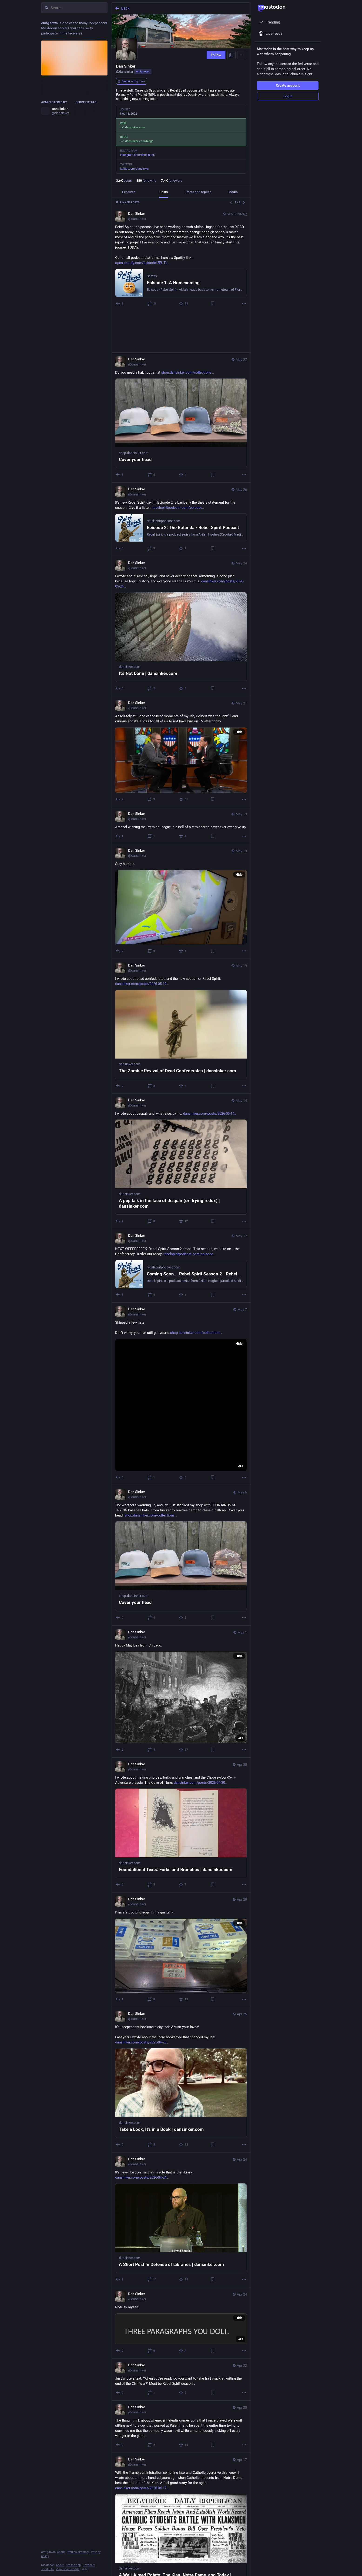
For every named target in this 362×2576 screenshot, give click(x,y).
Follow (216, 55)
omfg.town (143, 71)
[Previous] (231, 202)
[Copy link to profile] (231, 55)
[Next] (244, 202)
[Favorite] (183, 303)
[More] (244, 303)
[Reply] (119, 303)
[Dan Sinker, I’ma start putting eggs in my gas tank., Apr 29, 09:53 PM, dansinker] (181, 1908)
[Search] (74, 7)
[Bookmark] (212, 303)
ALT (240, 1424)
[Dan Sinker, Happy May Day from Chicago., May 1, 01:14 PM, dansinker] (181, 1650)
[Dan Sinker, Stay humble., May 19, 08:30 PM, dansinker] (181, 860)
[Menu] (242, 55)
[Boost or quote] (152, 303)
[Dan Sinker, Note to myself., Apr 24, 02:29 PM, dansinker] (181, 2281)
